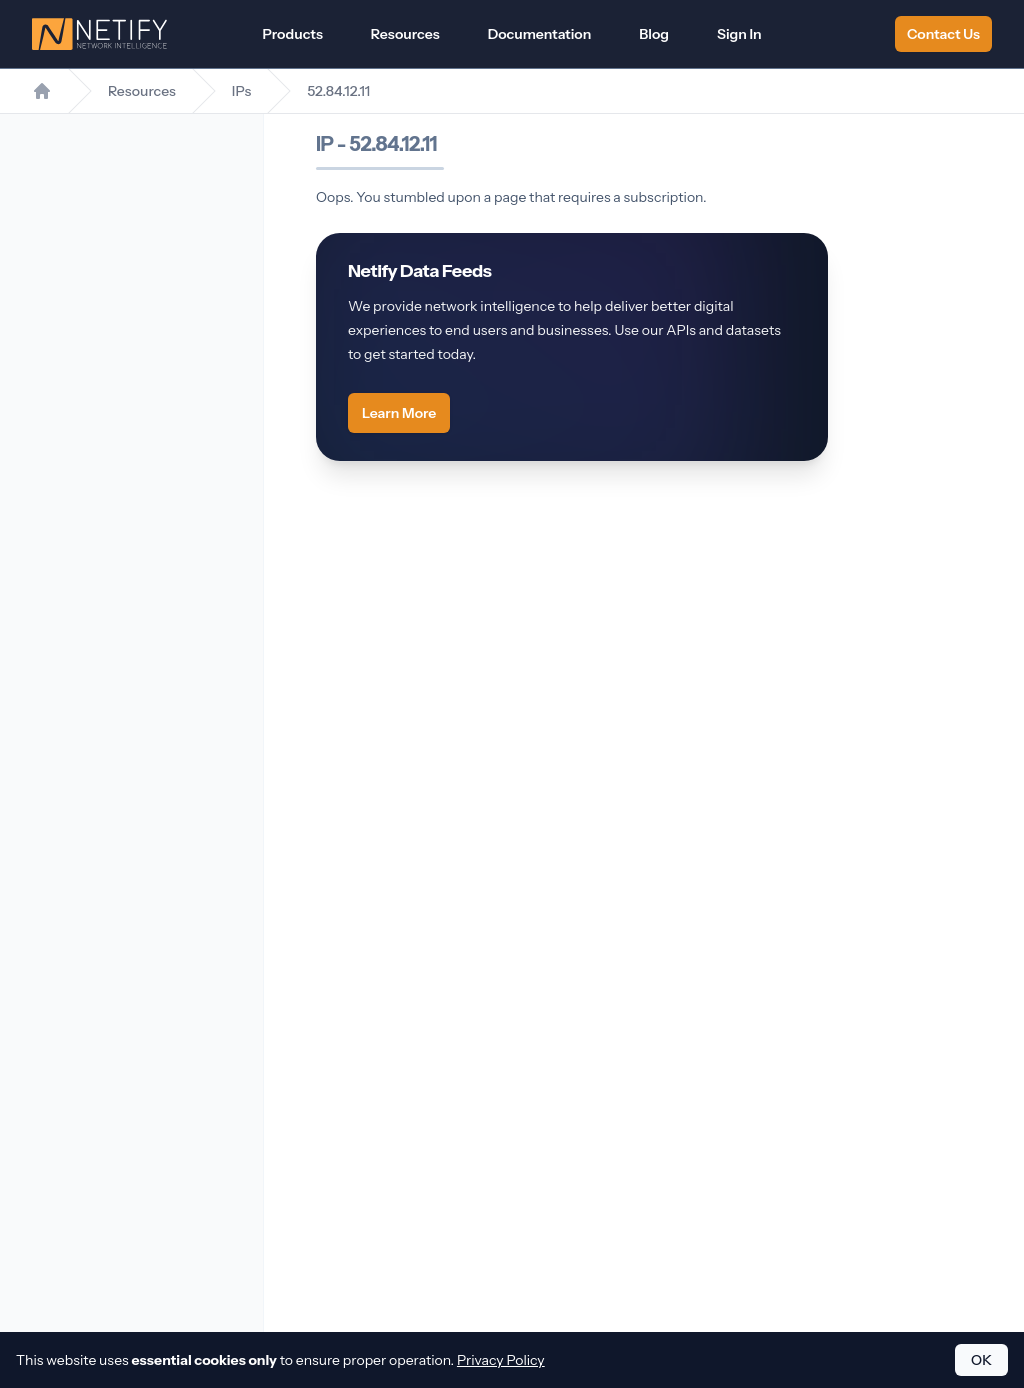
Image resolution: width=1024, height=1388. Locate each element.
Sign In (739, 34)
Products (292, 34)
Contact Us (943, 34)
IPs (241, 91)
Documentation (540, 34)
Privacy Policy (501, 1360)
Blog (654, 34)
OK (981, 1360)
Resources (405, 34)
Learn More (399, 413)
